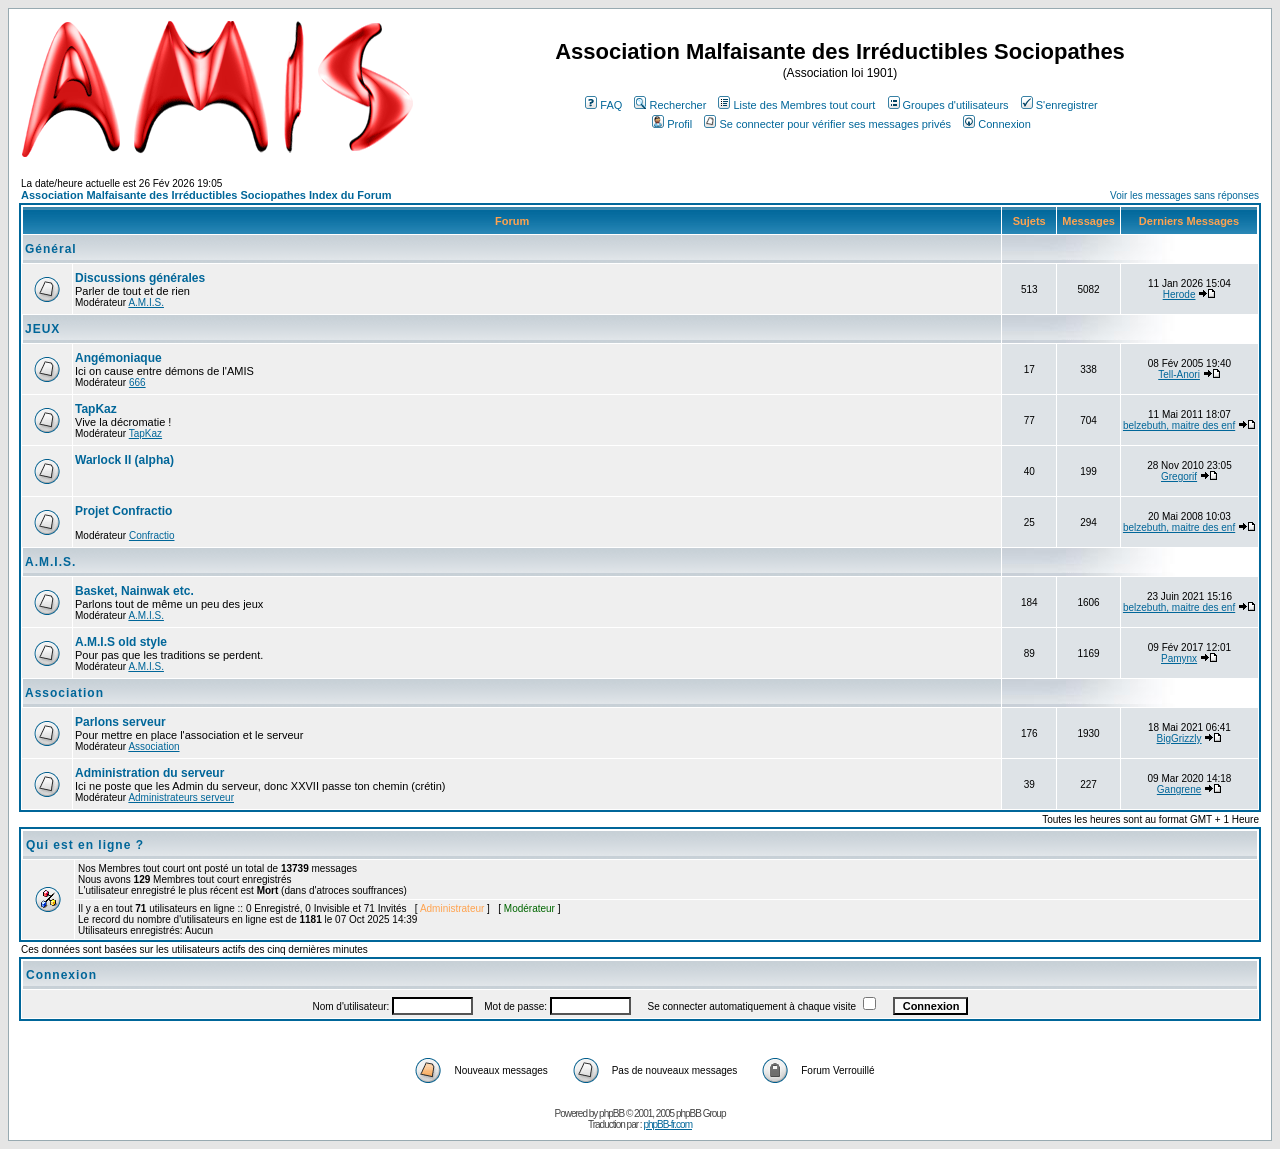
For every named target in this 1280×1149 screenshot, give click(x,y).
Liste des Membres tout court (796, 105)
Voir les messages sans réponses (1184, 195)
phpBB (611, 1113)
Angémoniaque (118, 358)
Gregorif (1179, 476)
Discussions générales (140, 278)
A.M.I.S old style (121, 642)
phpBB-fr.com (667, 1124)
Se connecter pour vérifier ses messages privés (827, 124)
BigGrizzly (1179, 738)
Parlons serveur (120, 722)
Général (51, 249)
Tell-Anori (1179, 374)
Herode (1179, 294)
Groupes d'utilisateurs (948, 105)
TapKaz (96, 409)
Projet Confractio (123, 511)
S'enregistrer (1059, 105)
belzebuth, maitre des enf (1179, 425)
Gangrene (1179, 789)
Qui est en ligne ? (85, 845)
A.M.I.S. (146, 302)
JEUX (42, 329)
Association (64, 693)
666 (137, 382)
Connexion (997, 124)
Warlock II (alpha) (124, 460)
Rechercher (670, 105)
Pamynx (1179, 658)
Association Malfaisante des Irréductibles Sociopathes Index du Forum (206, 195)
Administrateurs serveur (181, 797)
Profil (672, 124)
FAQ (603, 105)
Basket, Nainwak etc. (134, 591)
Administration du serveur (149, 773)
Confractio (152, 535)
